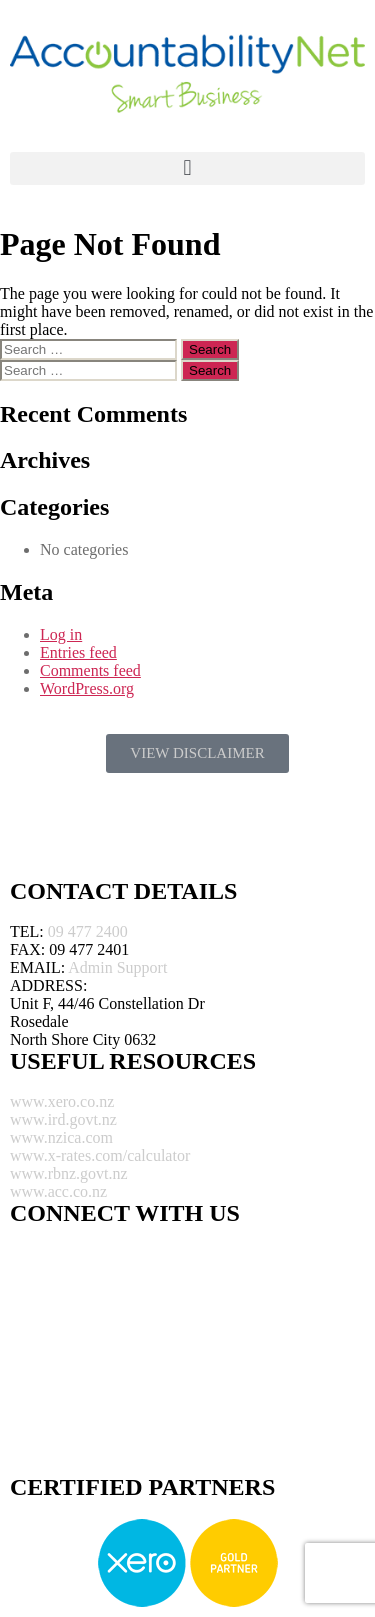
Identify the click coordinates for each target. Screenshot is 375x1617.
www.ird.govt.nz (63, 1119)
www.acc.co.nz (58, 1191)
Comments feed (90, 670)
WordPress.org (87, 688)
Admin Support (117, 967)
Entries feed (78, 652)
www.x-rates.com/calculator (100, 1155)
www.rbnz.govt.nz (69, 1173)
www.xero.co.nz (62, 1101)
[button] (187, 168)
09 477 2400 (88, 931)
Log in (61, 634)
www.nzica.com (61, 1137)
